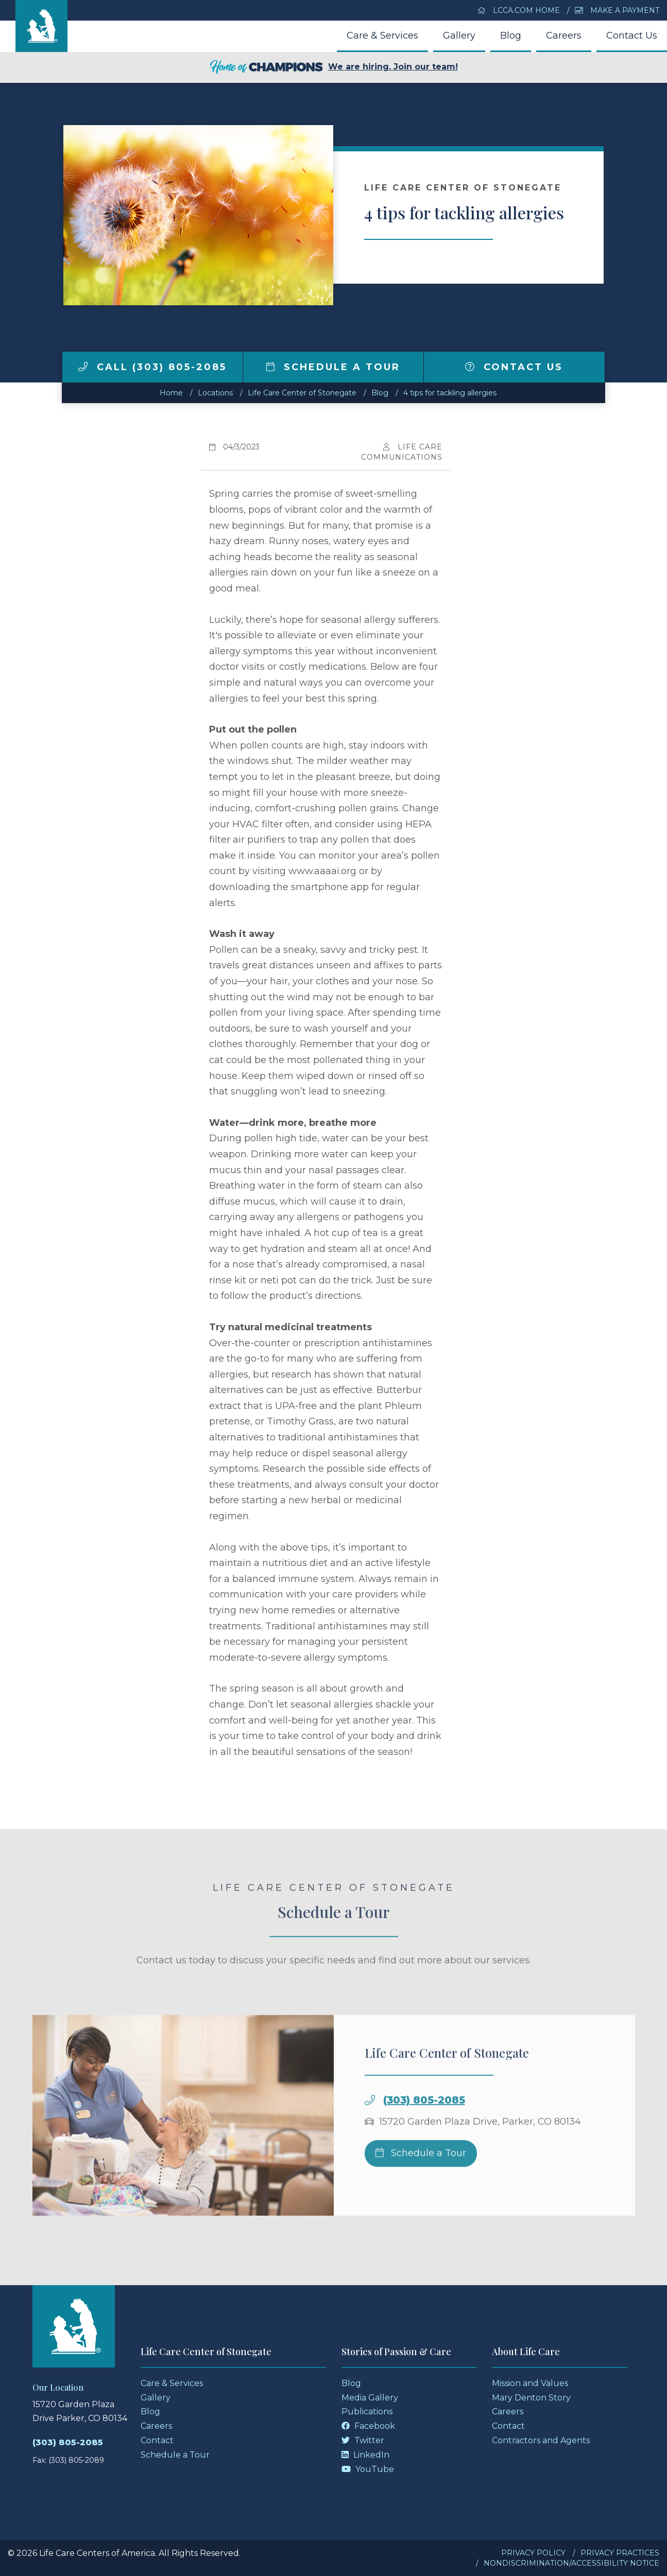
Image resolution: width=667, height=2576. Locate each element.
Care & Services (382, 35)
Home (171, 392)
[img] (83, 366)
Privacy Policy (533, 2552)
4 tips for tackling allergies (450, 392)
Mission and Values (530, 2383)
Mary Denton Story (531, 2398)
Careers (564, 35)
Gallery (459, 35)
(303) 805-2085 (424, 2122)
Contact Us (631, 35)
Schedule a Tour (333, 367)
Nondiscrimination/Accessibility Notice (571, 2563)
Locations (215, 392)
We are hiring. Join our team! (334, 67)
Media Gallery (369, 2398)
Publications (366, 2411)
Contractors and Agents (541, 2440)
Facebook (368, 2426)
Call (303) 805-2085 (152, 367)
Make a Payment (617, 10)
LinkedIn (365, 2455)
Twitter (362, 2440)
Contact (157, 2440)
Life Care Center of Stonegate (302, 392)
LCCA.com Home (518, 10)
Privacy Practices (619, 2552)
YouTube (367, 2469)
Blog (510, 35)
